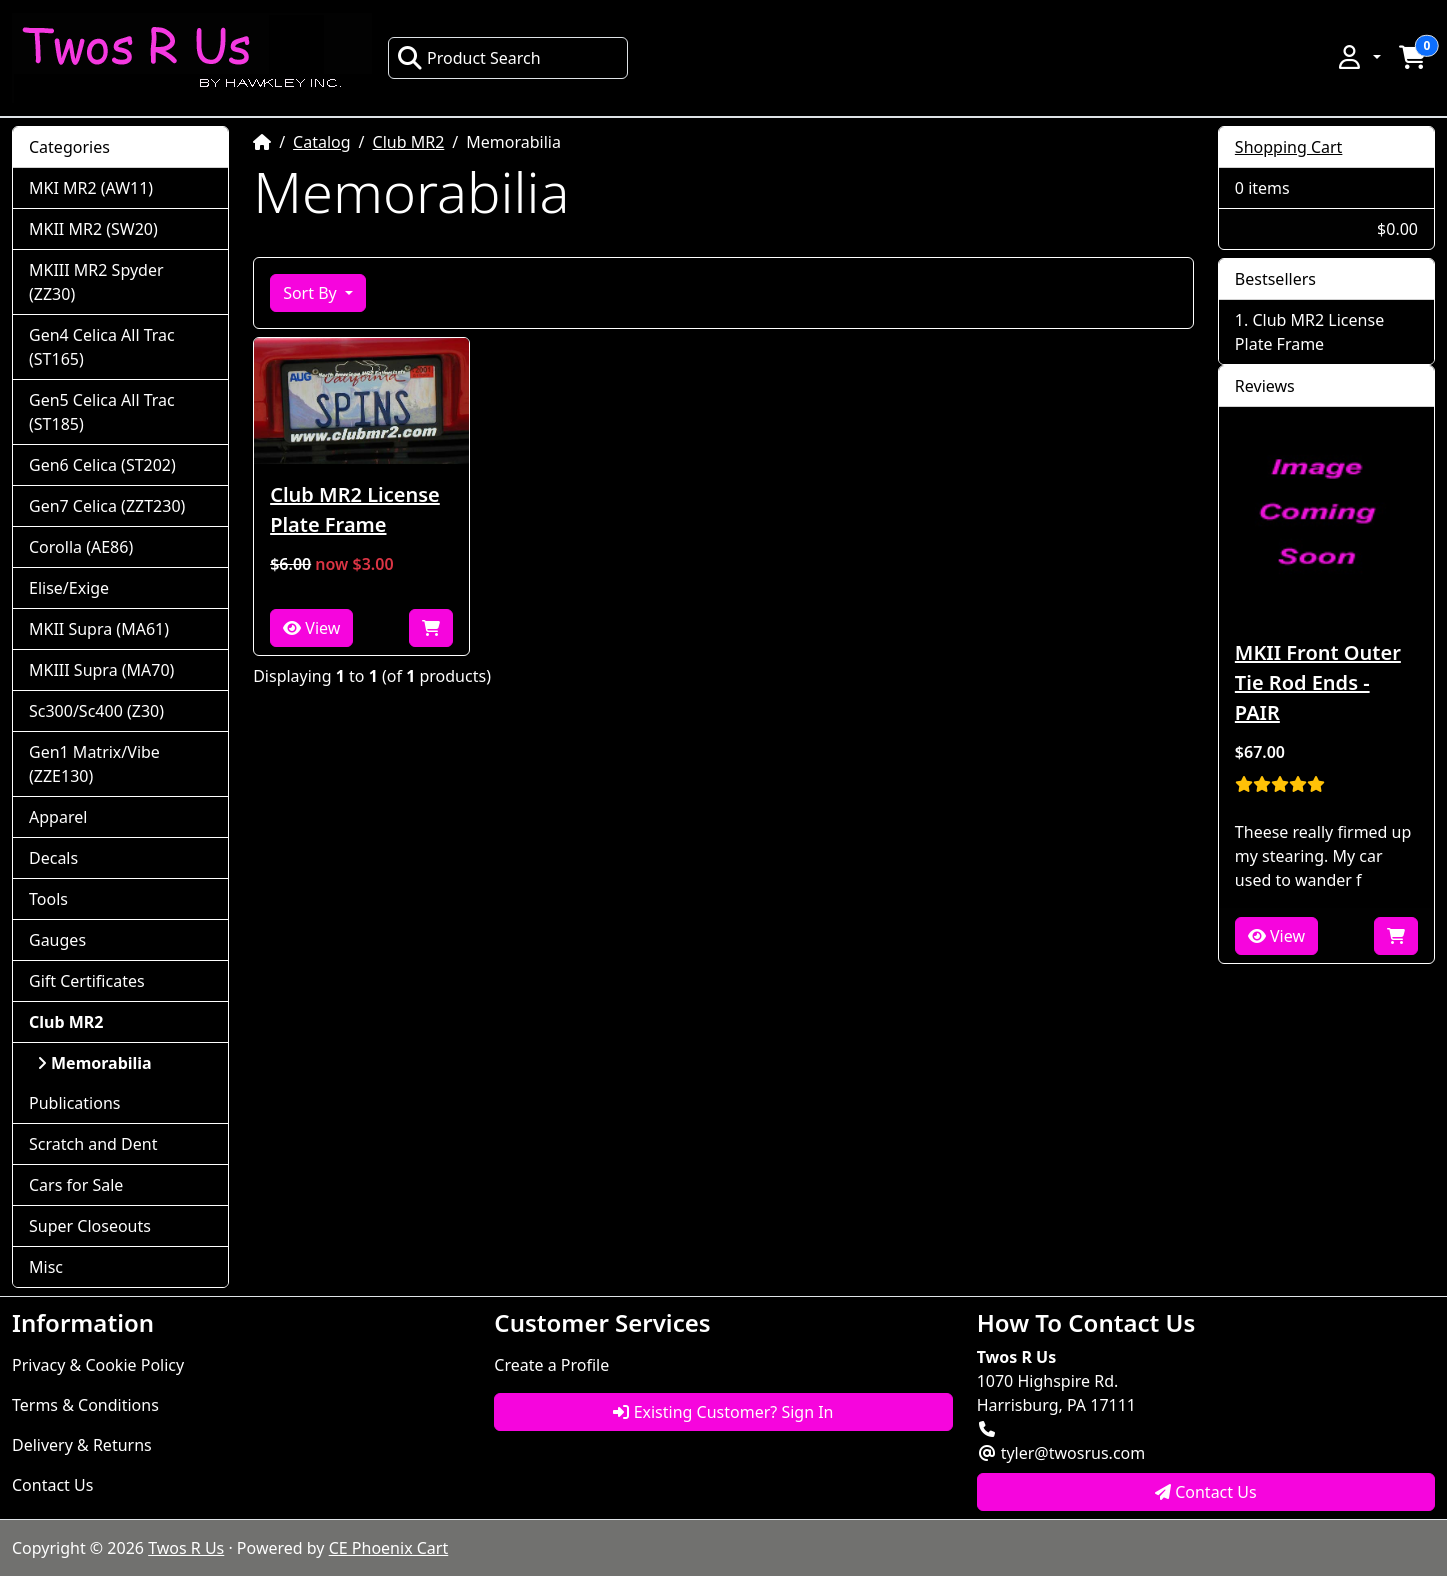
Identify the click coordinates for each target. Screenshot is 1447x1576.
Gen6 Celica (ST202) (102, 465)
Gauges (57, 940)
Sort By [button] (312, 293)
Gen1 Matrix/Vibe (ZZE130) (94, 764)
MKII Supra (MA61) (99, 629)
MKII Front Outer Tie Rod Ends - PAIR (1318, 682)
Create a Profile (551, 1365)
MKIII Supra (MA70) (101, 670)
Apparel (58, 817)
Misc (46, 1267)
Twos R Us (186, 1548)
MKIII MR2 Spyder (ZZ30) (96, 282)
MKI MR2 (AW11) (91, 188)
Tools (48, 899)
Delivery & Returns (82, 1445)
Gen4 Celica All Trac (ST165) (102, 347)
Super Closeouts (90, 1226)
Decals (53, 858)
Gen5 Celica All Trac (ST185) (102, 412)
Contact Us (52, 1485)
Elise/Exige (69, 588)
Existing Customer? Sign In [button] (723, 1412)
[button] (1358, 57)
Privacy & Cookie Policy (98, 1365)
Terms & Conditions (85, 1405)
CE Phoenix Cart (389, 1548)
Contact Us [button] (1206, 1492)
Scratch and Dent (93, 1144)
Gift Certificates (87, 981)
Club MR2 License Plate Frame (355, 509)
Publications (74, 1103)
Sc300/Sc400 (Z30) (96, 711)
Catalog (322, 142)
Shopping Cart (1289, 147)
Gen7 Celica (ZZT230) (107, 506)
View (311, 628)
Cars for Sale (76, 1185)
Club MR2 (409, 142)
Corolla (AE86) (81, 547)
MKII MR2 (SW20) (93, 229)
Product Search (469, 58)
